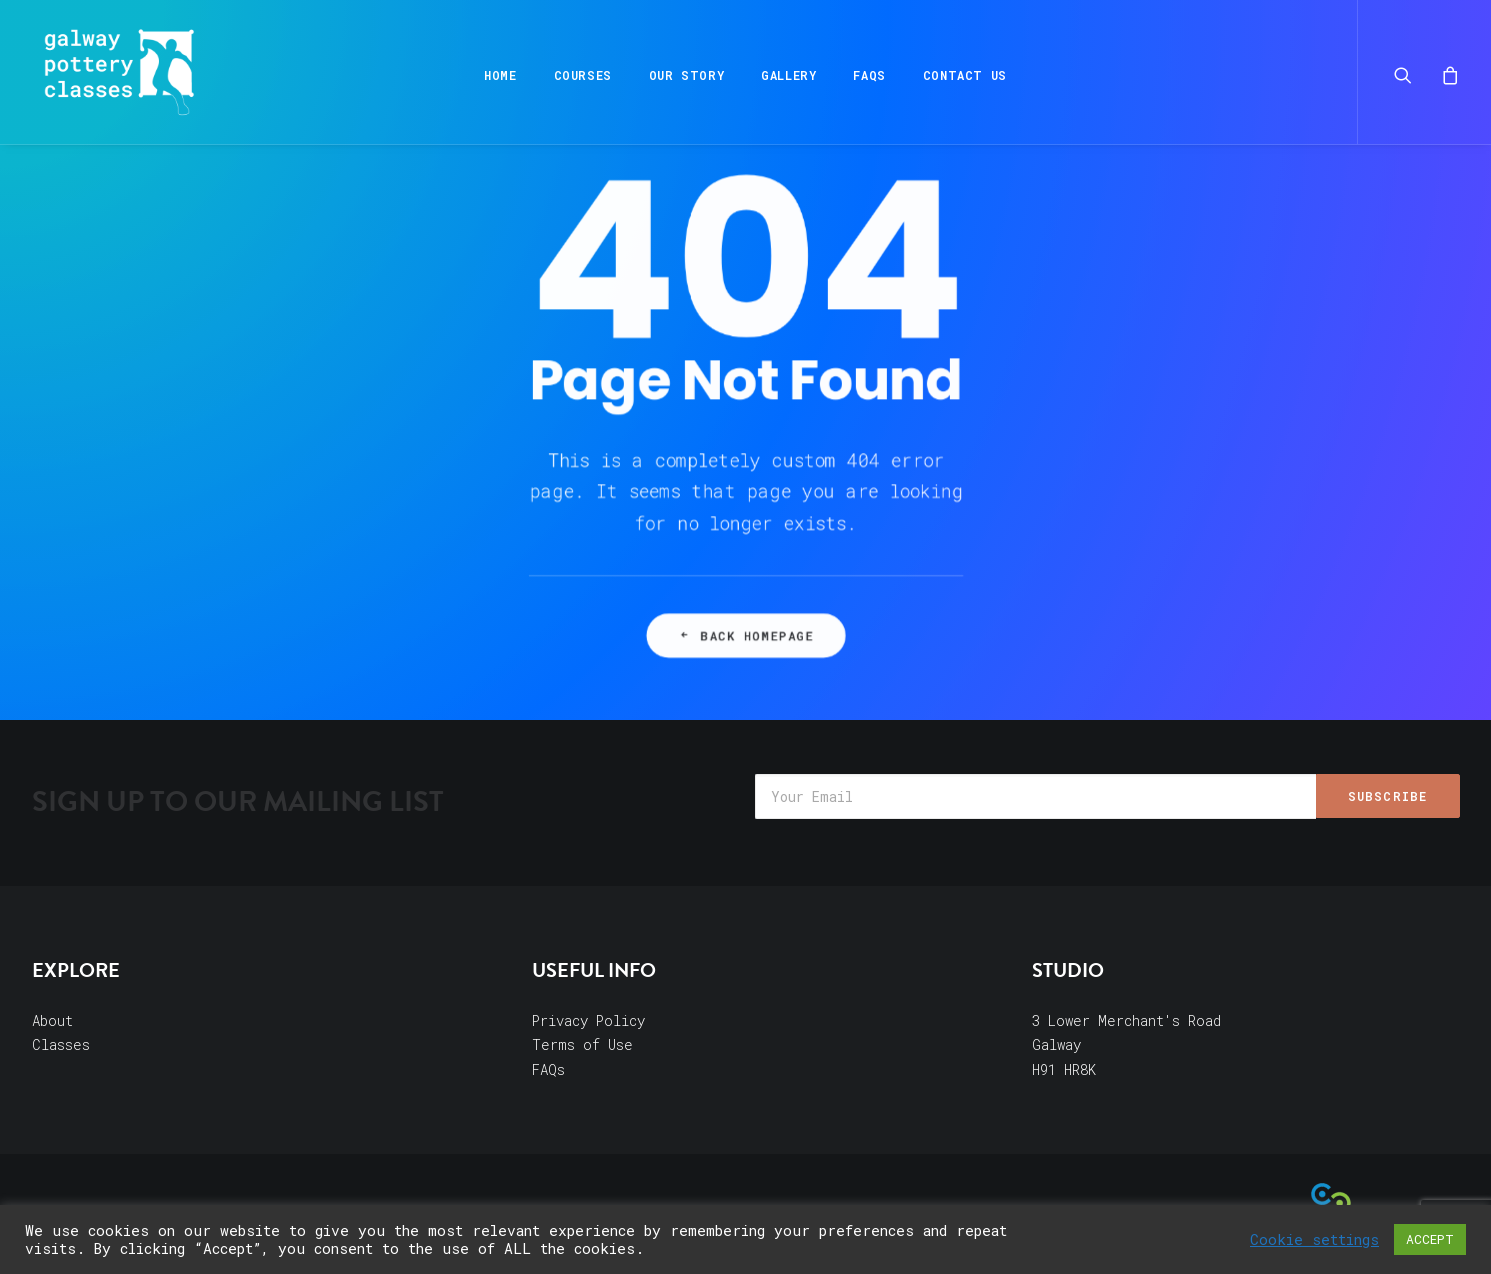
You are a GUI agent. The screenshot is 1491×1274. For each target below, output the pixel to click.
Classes (61, 1044)
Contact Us (965, 75)
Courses (583, 75)
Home (500, 75)
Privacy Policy (588, 1020)
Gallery (788, 75)
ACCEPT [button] (1430, 1239)
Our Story (686, 75)
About (52, 1020)
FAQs (869, 75)
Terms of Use (582, 1044)
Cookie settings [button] (1314, 1240)
